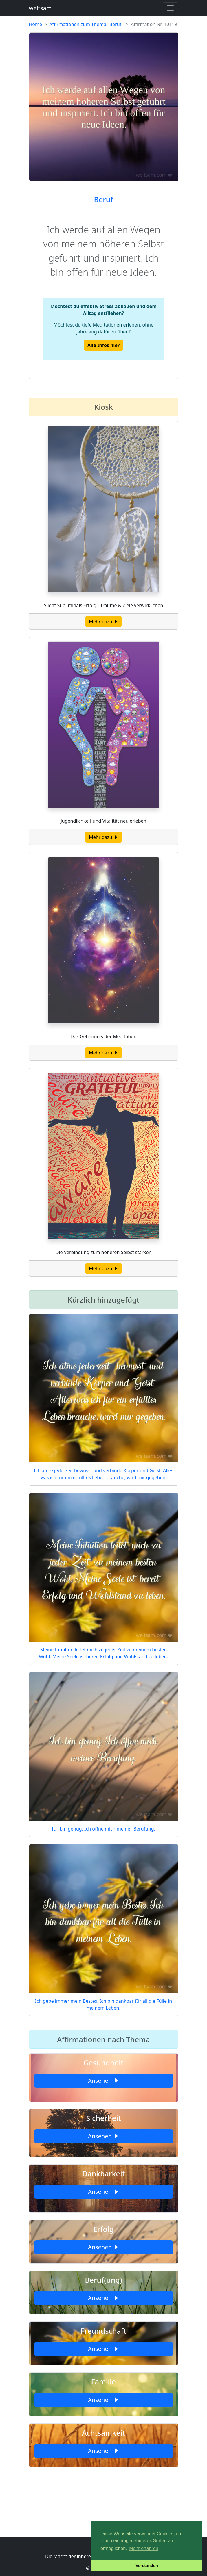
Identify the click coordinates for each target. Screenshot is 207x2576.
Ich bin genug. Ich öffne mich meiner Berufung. (103, 1829)
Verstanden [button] (146, 2565)
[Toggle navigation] (170, 8)
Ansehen (103, 2080)
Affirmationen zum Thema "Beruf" (86, 24)
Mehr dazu (103, 621)
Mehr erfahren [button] (143, 2548)
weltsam (40, 8)
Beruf (103, 199)
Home (35, 24)
